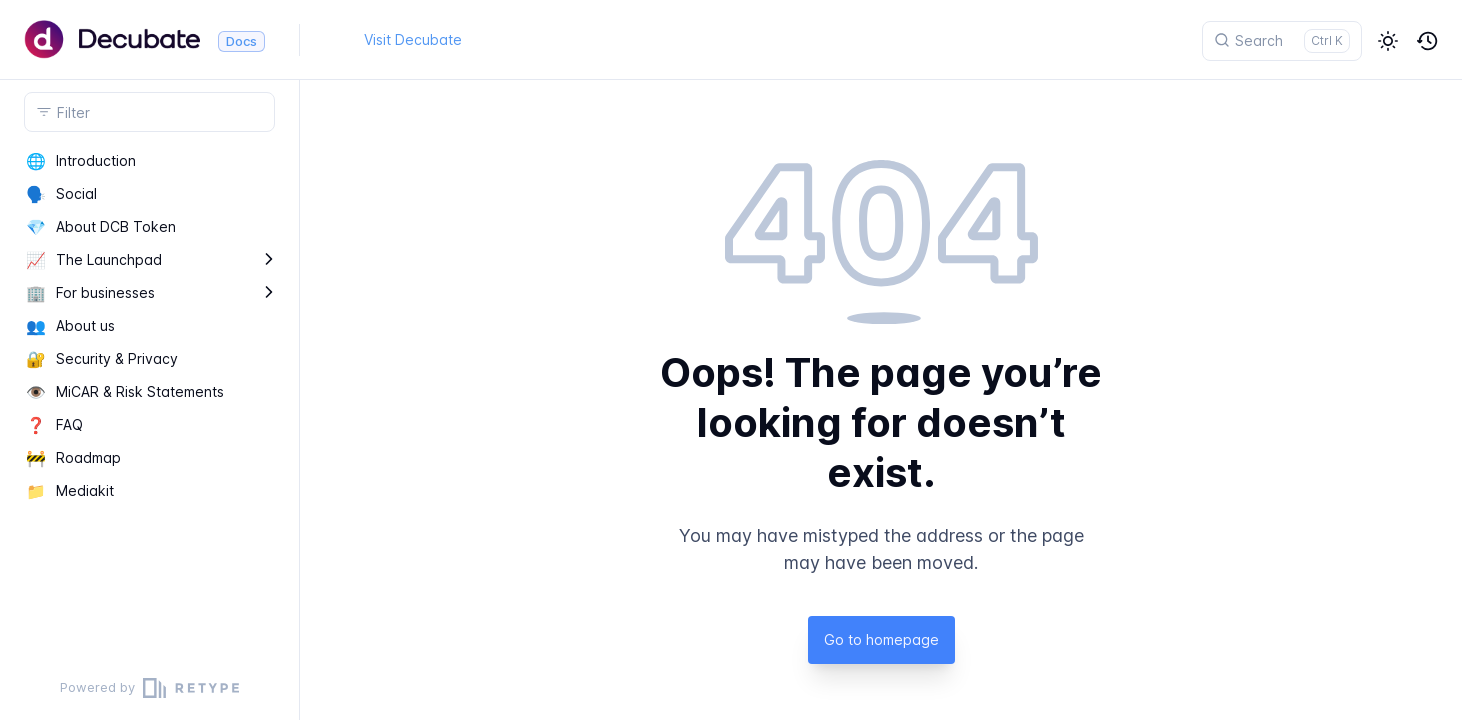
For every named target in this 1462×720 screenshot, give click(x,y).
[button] (1388, 41)
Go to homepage (881, 639)
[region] (149, 400)
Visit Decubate (413, 39)
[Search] (1282, 41)
